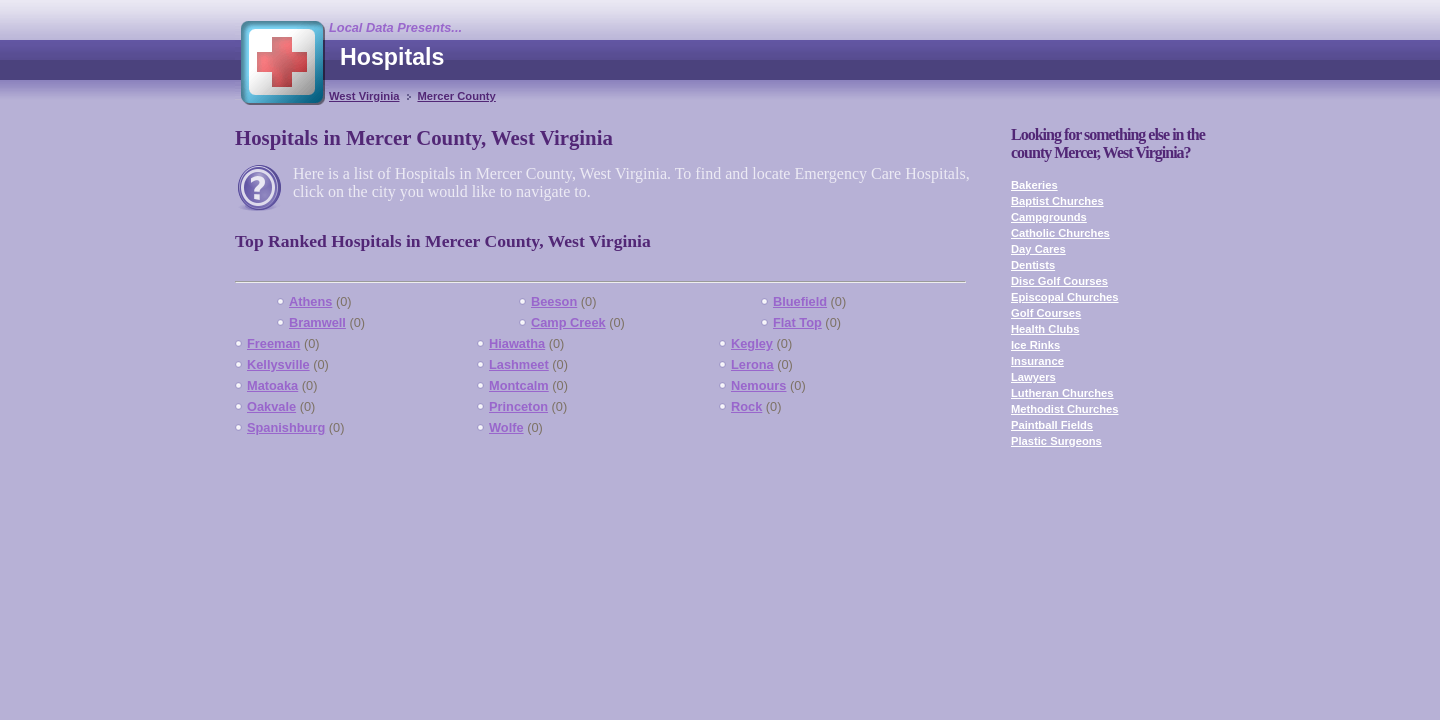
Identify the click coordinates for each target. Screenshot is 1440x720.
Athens (310, 301)
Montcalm (519, 385)
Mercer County (456, 96)
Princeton (518, 406)
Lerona (752, 364)
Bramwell (317, 322)
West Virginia (364, 96)
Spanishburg (286, 427)
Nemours (758, 385)
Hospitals (392, 57)
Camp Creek (568, 322)
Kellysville (278, 364)
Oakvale (271, 406)
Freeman (273, 343)
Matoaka (272, 385)
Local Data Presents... (395, 27)
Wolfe (506, 427)
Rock (746, 406)
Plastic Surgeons (1056, 441)
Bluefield (800, 301)
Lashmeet (519, 364)
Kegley (752, 343)
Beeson (554, 301)
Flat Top (797, 322)
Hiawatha (517, 343)
